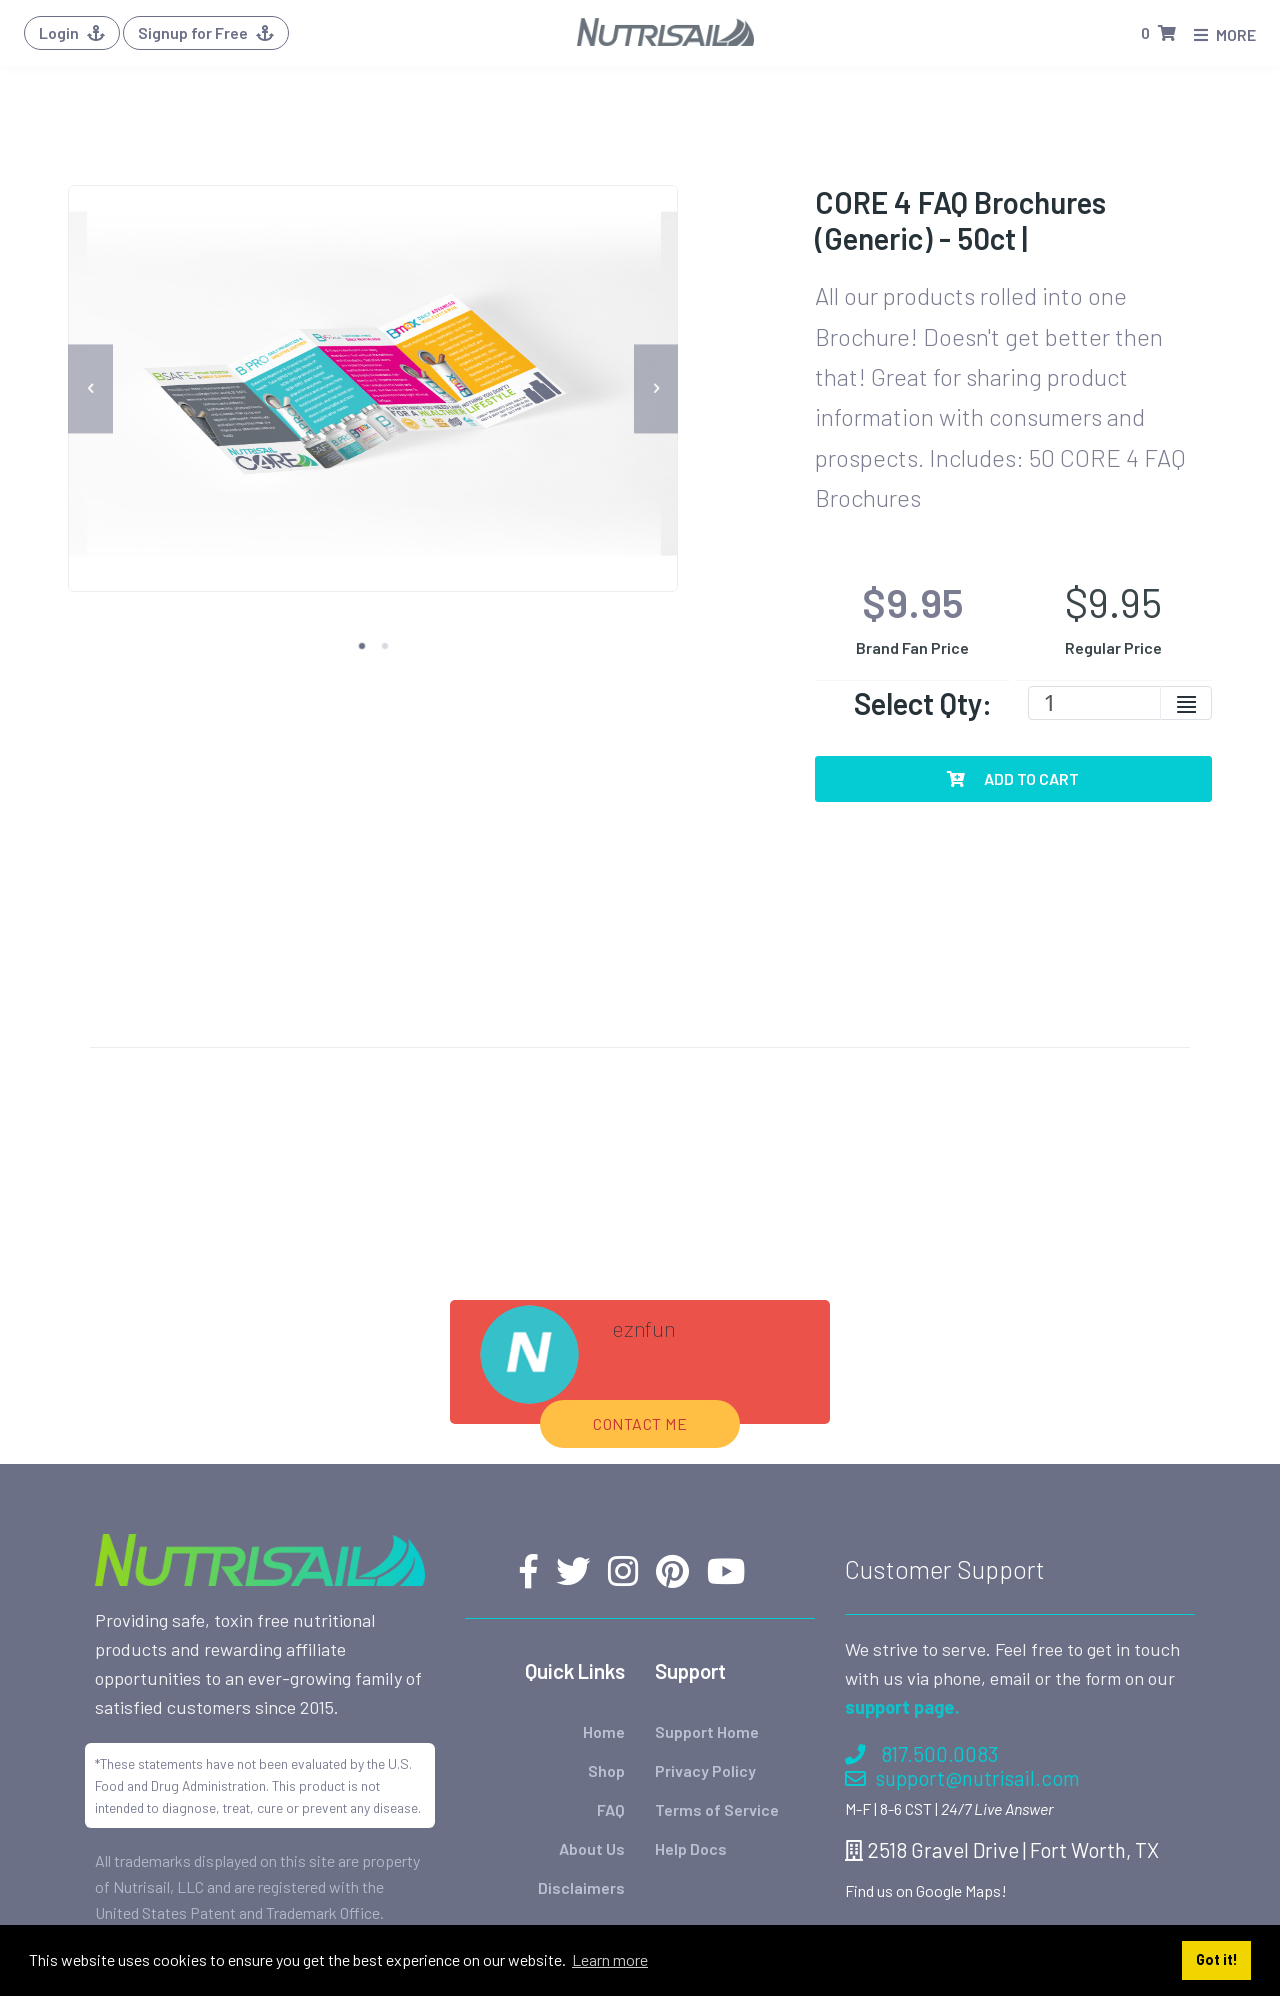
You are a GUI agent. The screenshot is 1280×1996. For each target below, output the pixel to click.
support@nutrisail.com (962, 1603)
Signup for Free (206, 32)
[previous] (90, 388)
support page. (902, 1533)
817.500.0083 (921, 1580)
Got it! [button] (1217, 1959)
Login (72, 32)
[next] (656, 388)
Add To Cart (1013, 778)
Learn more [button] (610, 1959)
